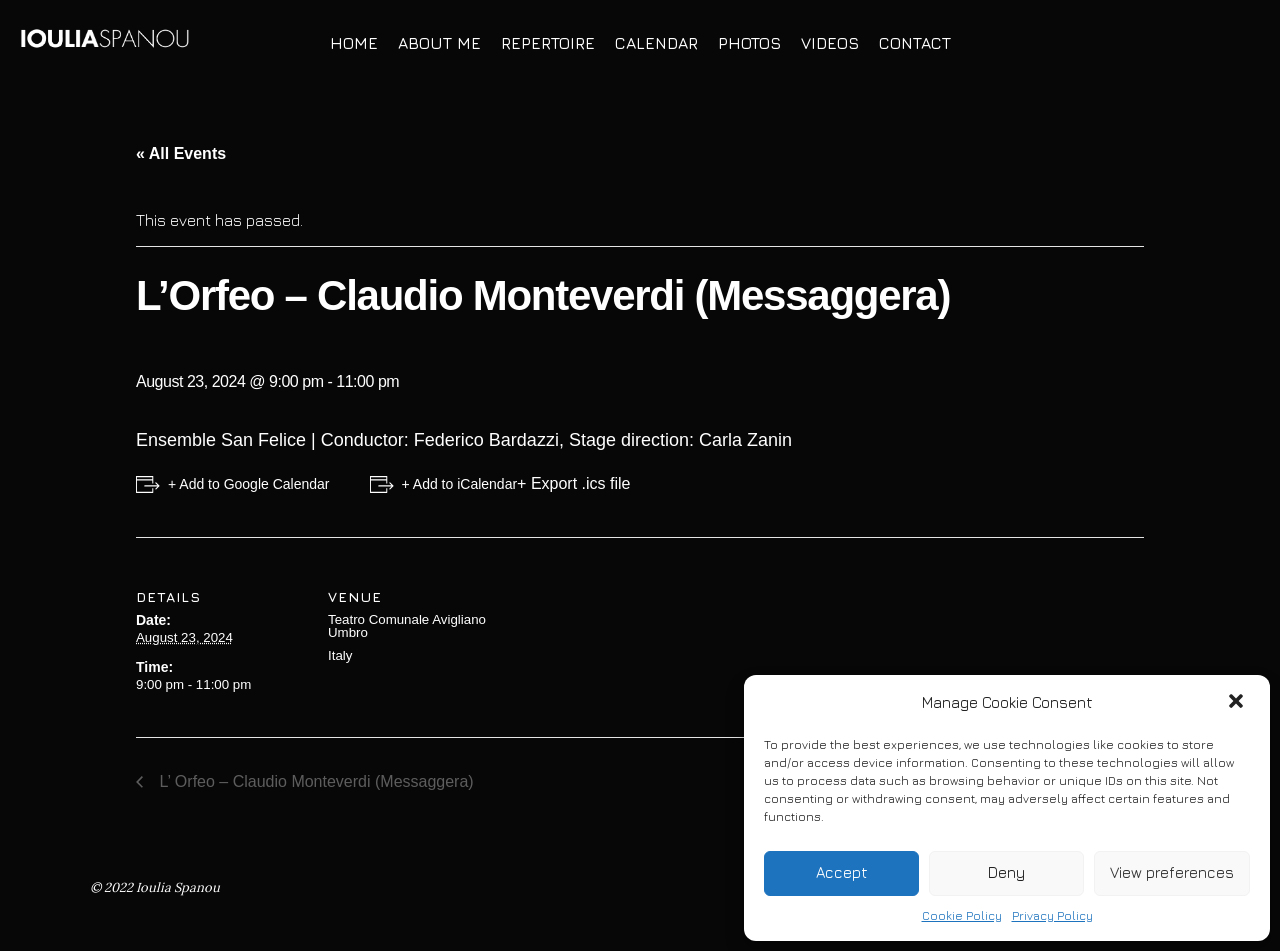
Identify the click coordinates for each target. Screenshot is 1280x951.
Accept (842, 872)
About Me (439, 43)
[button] (1238, 703)
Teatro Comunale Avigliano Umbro (407, 626)
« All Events (181, 153)
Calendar (656, 43)
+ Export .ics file (573, 483)
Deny (1006, 872)
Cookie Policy (962, 915)
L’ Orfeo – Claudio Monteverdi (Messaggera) (314, 781)
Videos (830, 43)
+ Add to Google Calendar (249, 484)
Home (354, 43)
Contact (915, 43)
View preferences (1172, 872)
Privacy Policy (1052, 915)
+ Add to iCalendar (460, 484)
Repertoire (548, 43)
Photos (749, 43)
